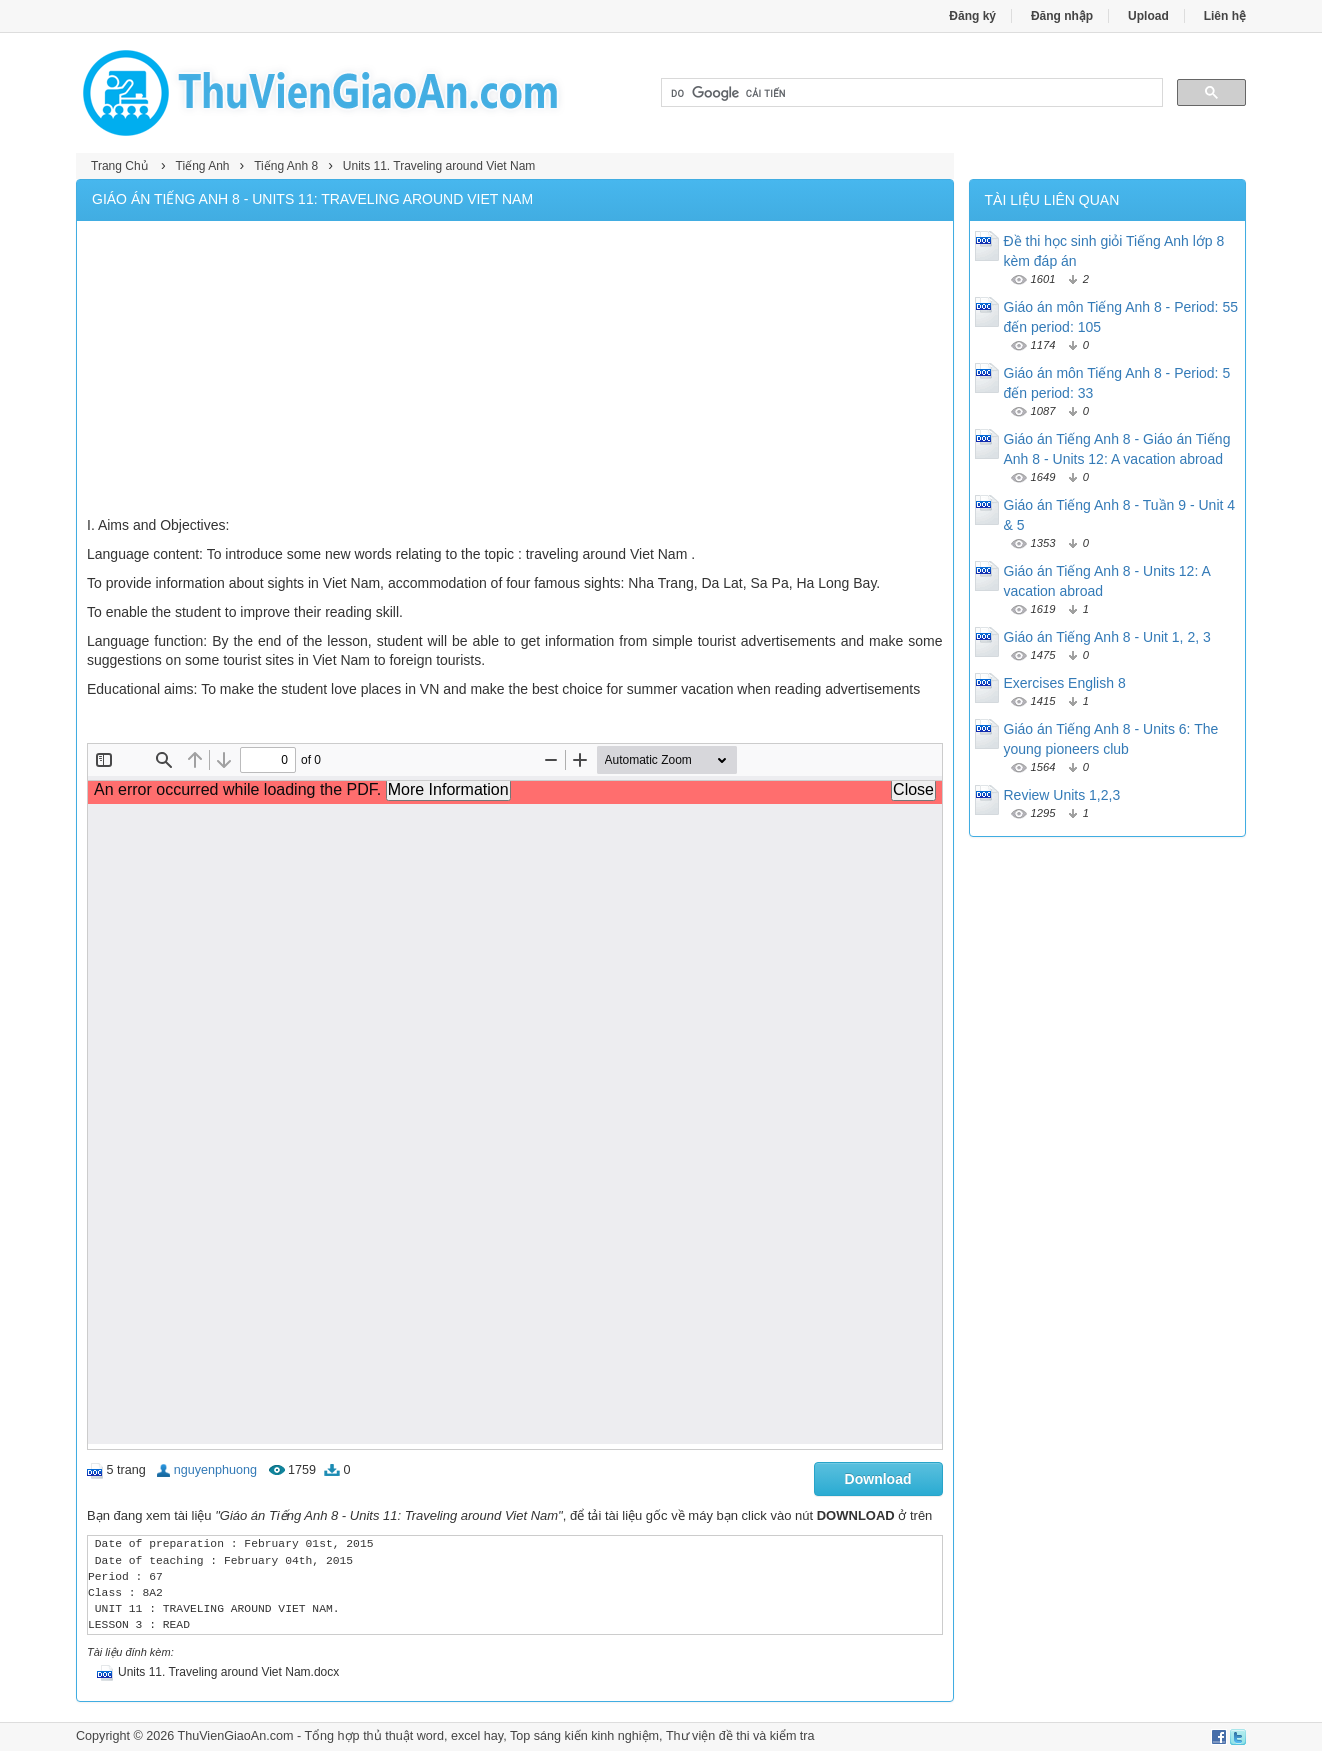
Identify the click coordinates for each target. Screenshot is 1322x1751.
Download (878, 1479)
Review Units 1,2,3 (1062, 795)
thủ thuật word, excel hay (433, 1736)
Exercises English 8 (1065, 683)
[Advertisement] (515, 371)
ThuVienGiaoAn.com (235, 1736)
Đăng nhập (1062, 16)
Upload (1148, 16)
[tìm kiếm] (910, 93)
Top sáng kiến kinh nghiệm (584, 1736)
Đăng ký (972, 16)
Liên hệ (1225, 16)
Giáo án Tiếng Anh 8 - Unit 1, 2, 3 (1107, 637)
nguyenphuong (215, 1470)
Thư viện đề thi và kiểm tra (740, 1736)
